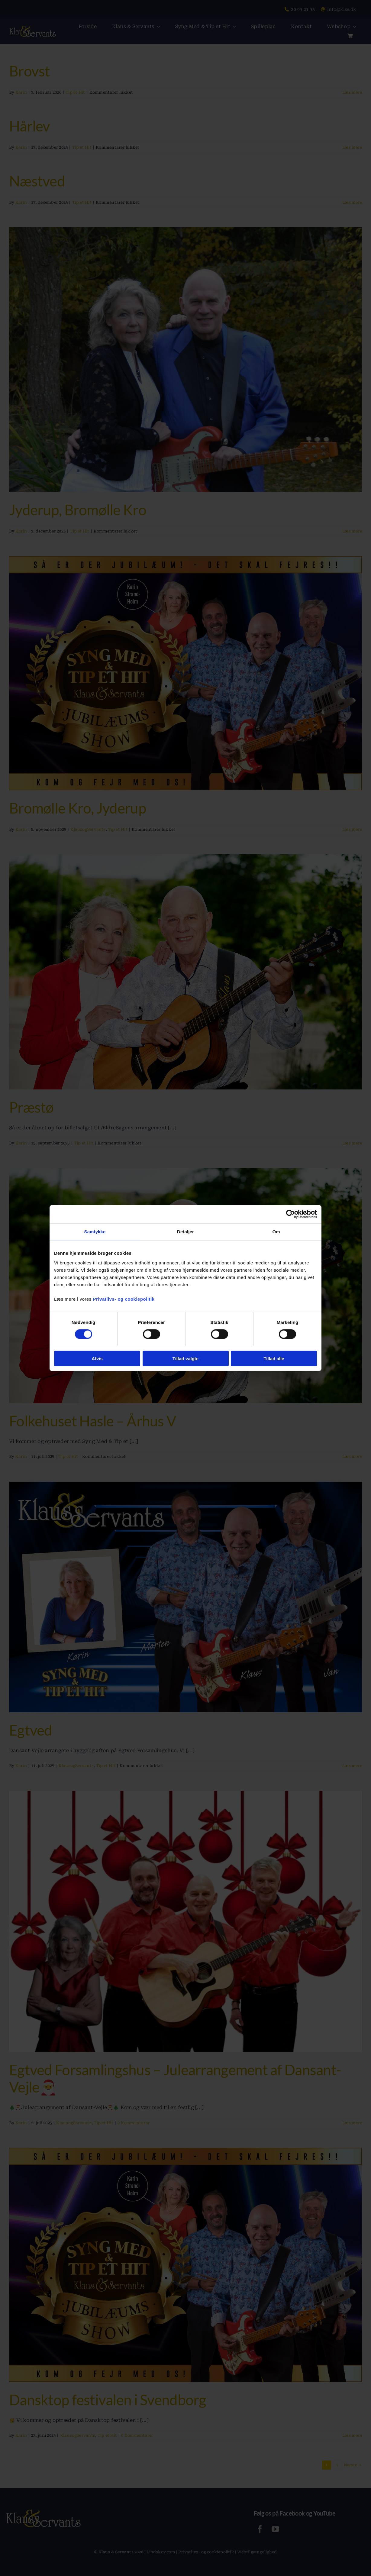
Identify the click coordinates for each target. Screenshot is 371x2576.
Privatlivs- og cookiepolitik (124, 1298)
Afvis (97, 1358)
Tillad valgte (185, 1358)
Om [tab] (276, 1231)
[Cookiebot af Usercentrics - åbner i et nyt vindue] (290, 1214)
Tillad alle (273, 1358)
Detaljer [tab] (185, 1231)
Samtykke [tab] (95, 1231)
